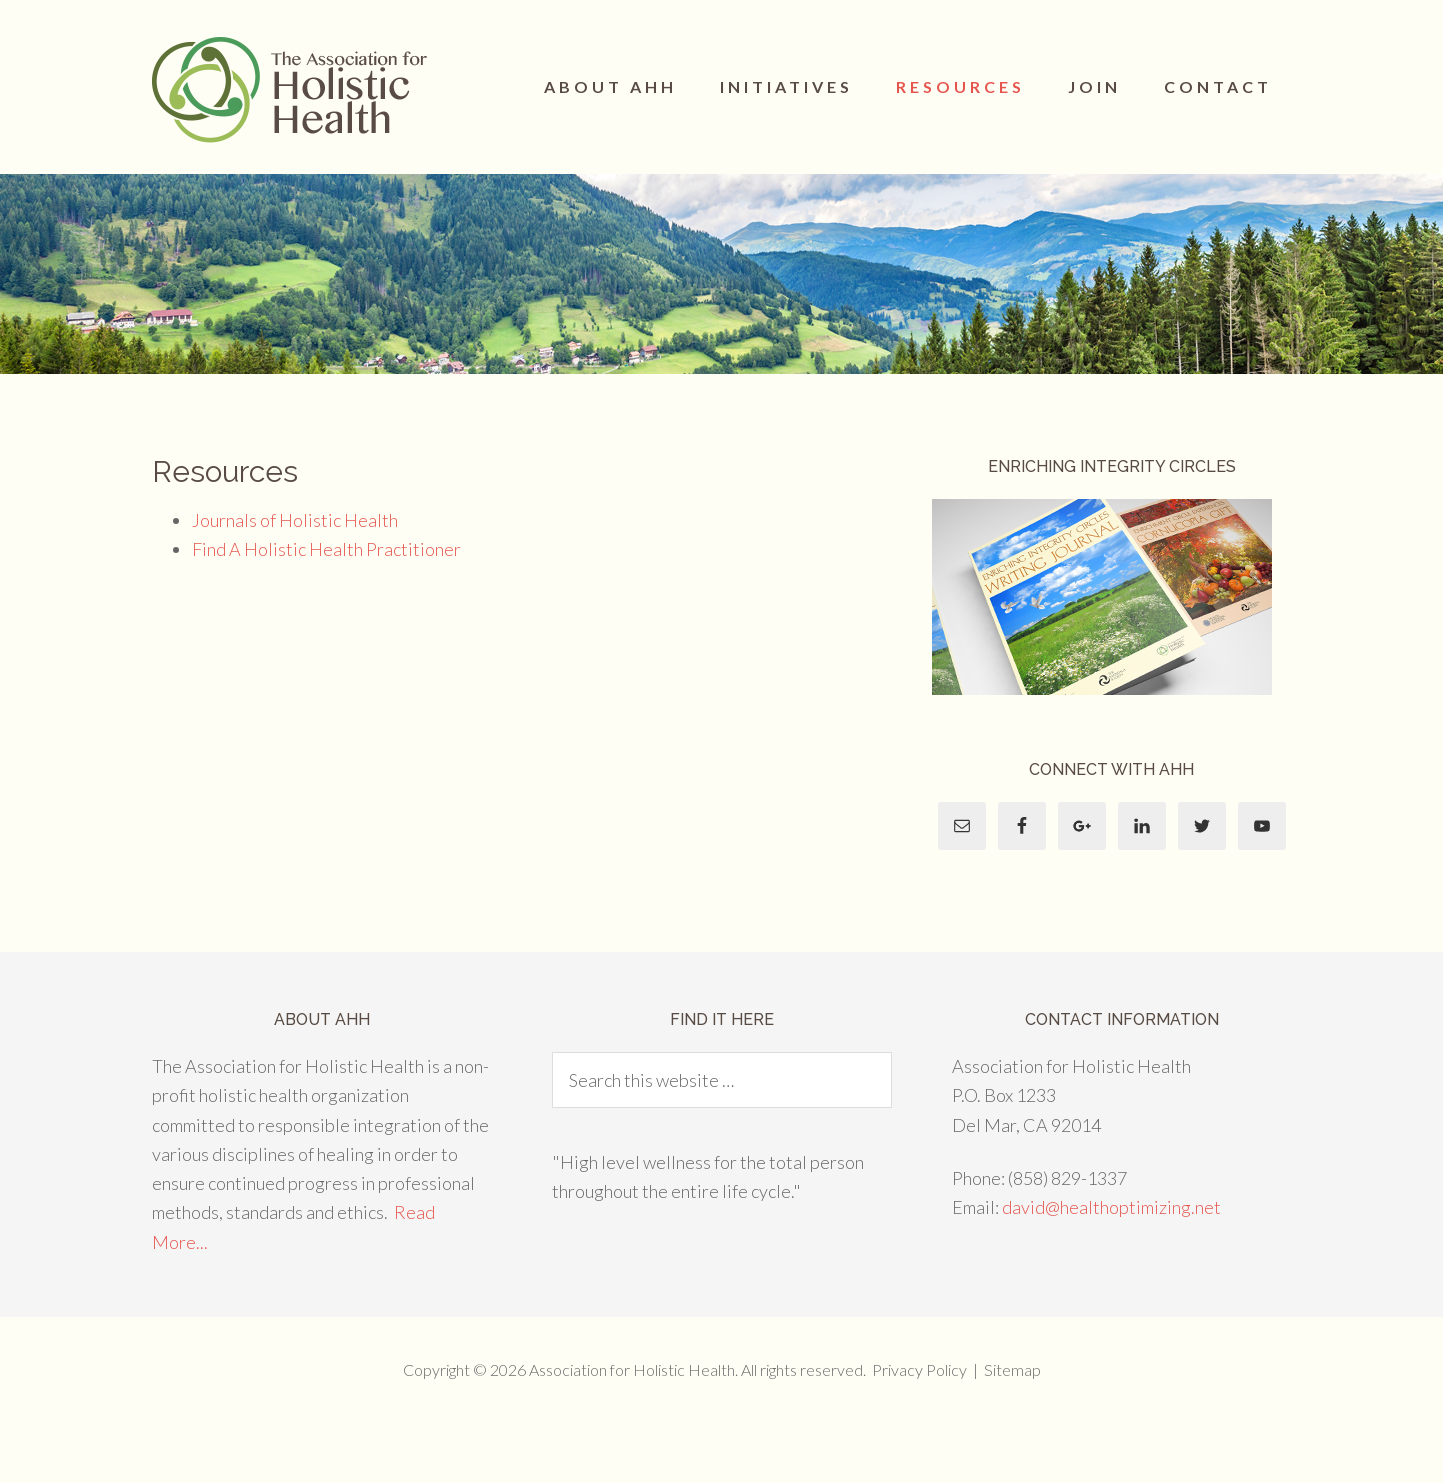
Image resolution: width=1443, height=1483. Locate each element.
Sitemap (1012, 1369)
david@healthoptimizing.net (1111, 1207)
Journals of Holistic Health (295, 520)
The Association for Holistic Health (292, 90)
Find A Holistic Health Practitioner (328, 549)
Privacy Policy (919, 1369)
